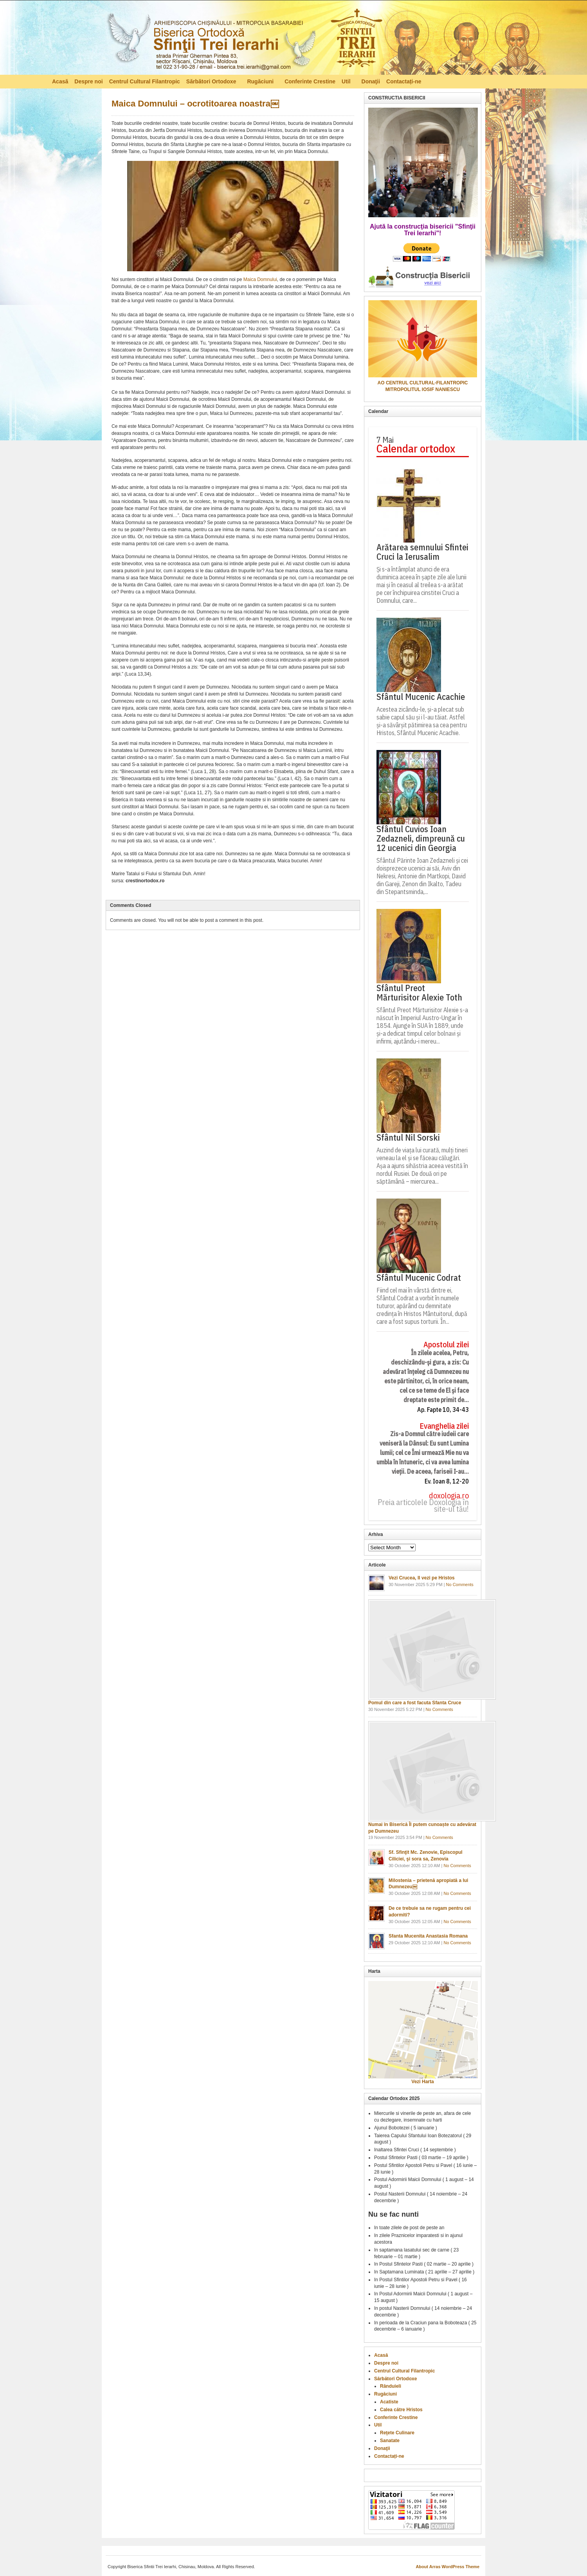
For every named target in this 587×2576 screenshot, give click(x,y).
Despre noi (88, 81)
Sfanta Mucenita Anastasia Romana (428, 1936)
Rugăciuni (261, 82)
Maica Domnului (260, 279)
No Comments (460, 1584)
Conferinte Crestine (309, 81)
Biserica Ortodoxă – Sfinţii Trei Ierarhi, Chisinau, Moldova (244, 39)
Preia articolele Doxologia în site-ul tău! (423, 1505)
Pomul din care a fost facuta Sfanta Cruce (414, 1702)
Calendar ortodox (415, 448)
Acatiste (389, 2402)
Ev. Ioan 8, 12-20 (447, 1481)
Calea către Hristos (401, 2409)
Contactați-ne (403, 81)
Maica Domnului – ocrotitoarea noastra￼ (195, 103)
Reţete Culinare (397, 2432)
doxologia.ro (449, 1496)
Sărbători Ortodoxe (212, 82)
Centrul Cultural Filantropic (144, 81)
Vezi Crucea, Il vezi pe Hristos (422, 1578)
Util (347, 82)
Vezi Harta (422, 2081)
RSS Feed (531, 81)
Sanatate (390, 2440)
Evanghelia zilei (444, 1426)
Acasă (60, 81)
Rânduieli (390, 2386)
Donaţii (371, 81)
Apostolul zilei (446, 1344)
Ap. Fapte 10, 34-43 (443, 1409)
